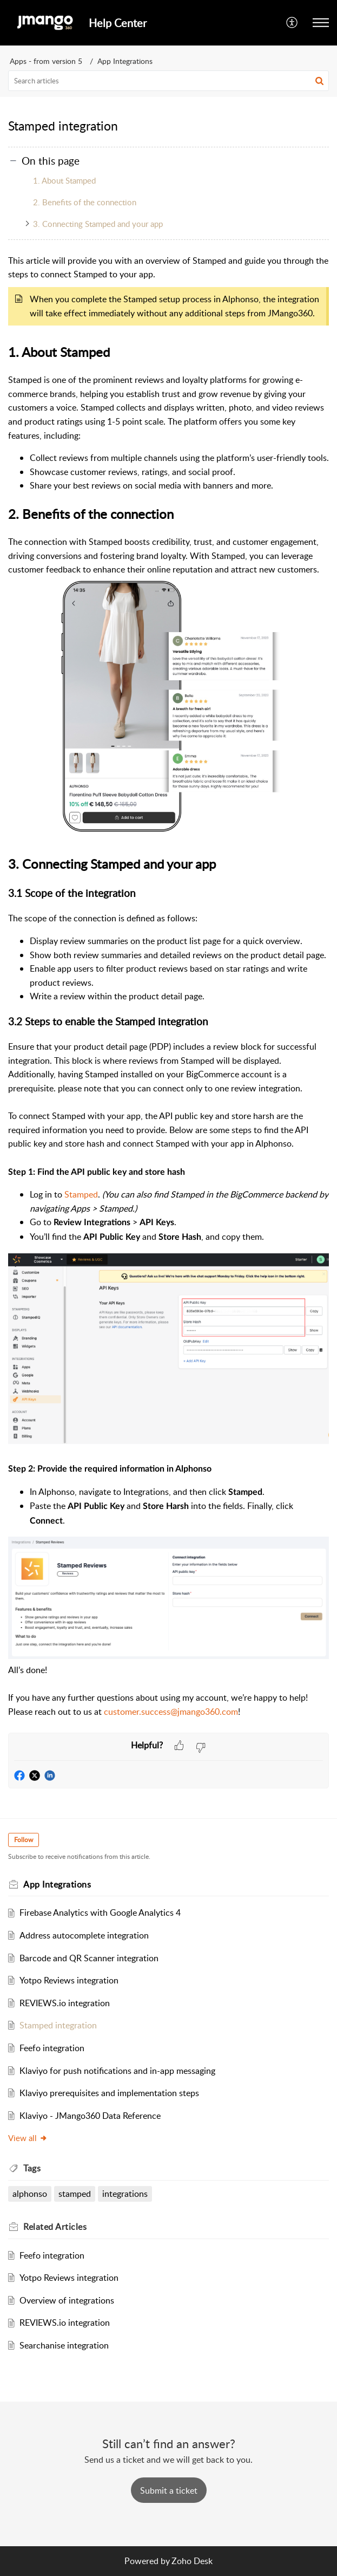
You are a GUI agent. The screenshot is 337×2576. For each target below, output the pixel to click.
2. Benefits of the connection (84, 202)
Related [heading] (55, 2227)
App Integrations (125, 61)
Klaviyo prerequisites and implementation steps (109, 2093)
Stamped (81, 1194)
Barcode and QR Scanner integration (88, 1958)
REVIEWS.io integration (64, 2003)
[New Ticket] (169, 2490)
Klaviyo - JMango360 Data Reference (90, 2116)
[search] (168, 80)
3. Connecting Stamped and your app (98, 223)
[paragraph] (168, 993)
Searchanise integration (64, 2345)
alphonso (29, 2194)
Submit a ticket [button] (168, 2490)
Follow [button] (23, 1839)
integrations (125, 2194)
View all (28, 2137)
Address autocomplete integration (84, 1935)
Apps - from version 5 (46, 61)
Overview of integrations (66, 2300)
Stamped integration (58, 2025)
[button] (292, 22)
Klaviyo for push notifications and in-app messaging (117, 2071)
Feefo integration (51, 2048)
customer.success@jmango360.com (171, 1712)
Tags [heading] (32, 2168)
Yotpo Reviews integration (68, 1980)
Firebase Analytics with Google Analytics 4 (100, 1912)
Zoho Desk (192, 2561)
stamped (74, 2194)
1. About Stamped (64, 180)
